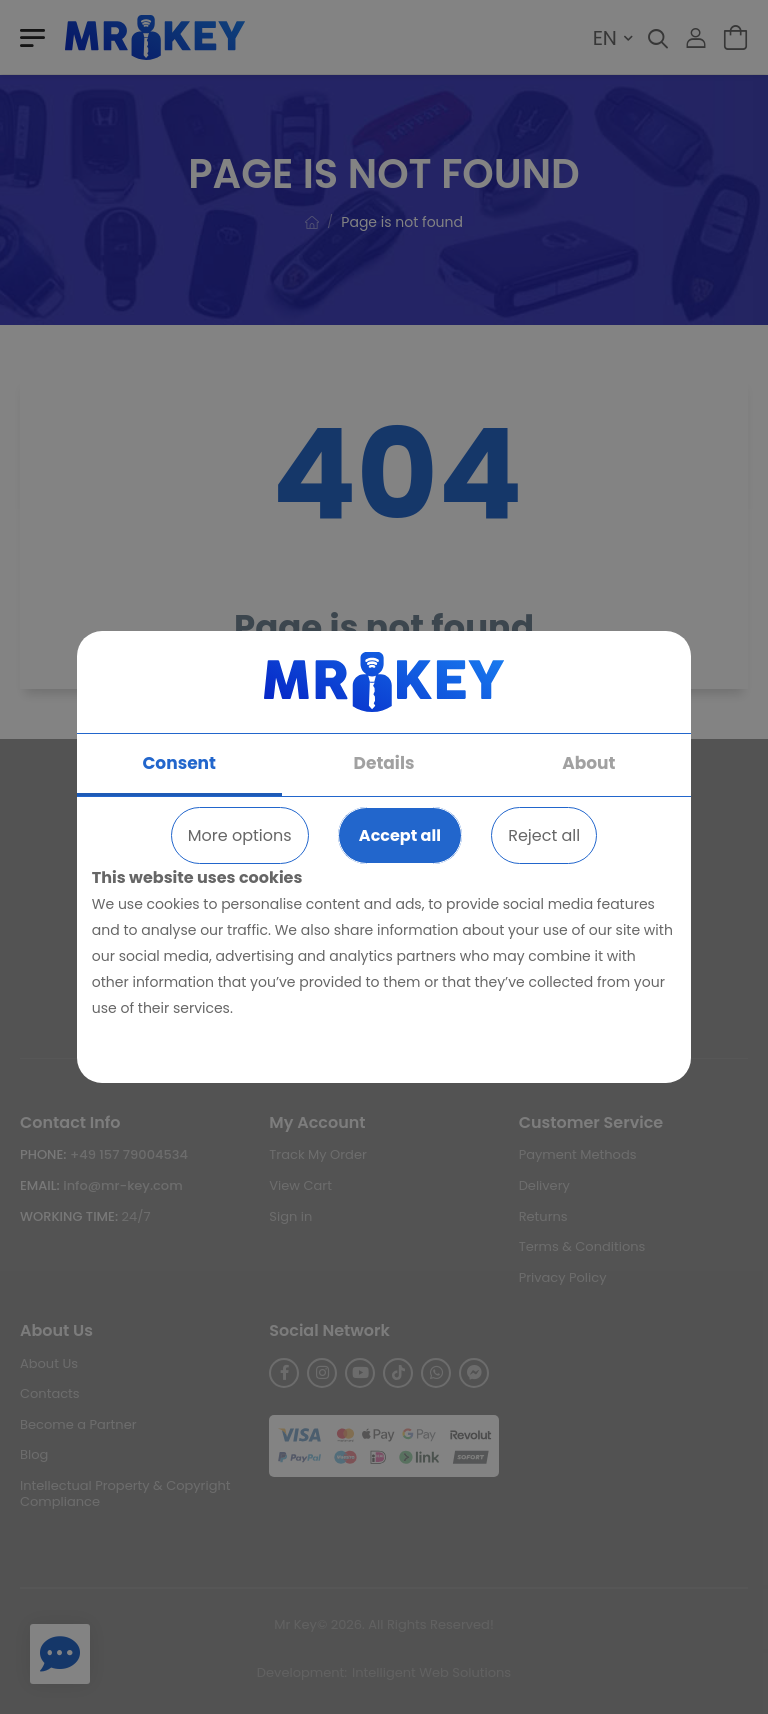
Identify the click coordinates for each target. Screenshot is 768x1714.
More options (240, 835)
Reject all (544, 835)
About (588, 763)
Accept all (400, 835)
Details (384, 763)
